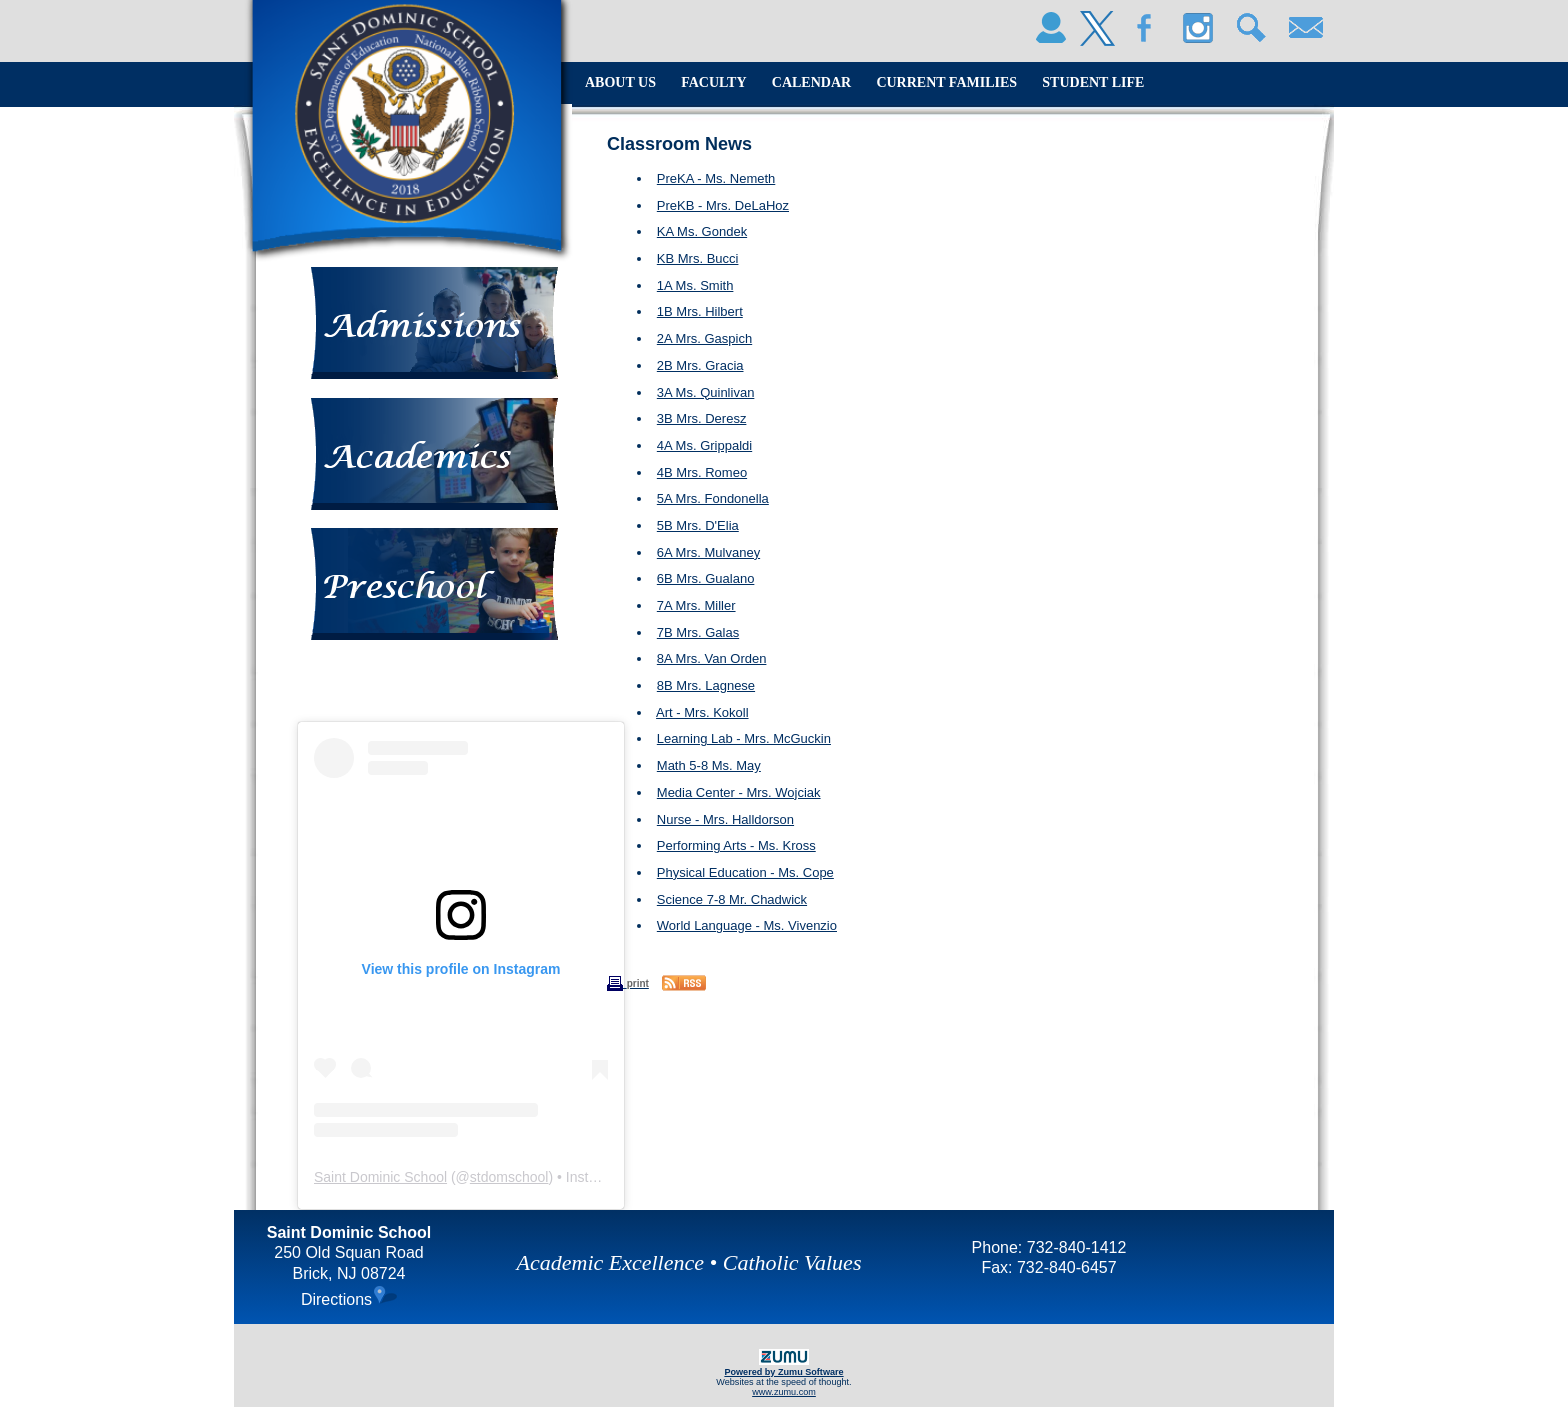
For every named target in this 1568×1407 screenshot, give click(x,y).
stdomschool (509, 1177)
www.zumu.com (784, 1392)
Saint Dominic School (380, 1177)
